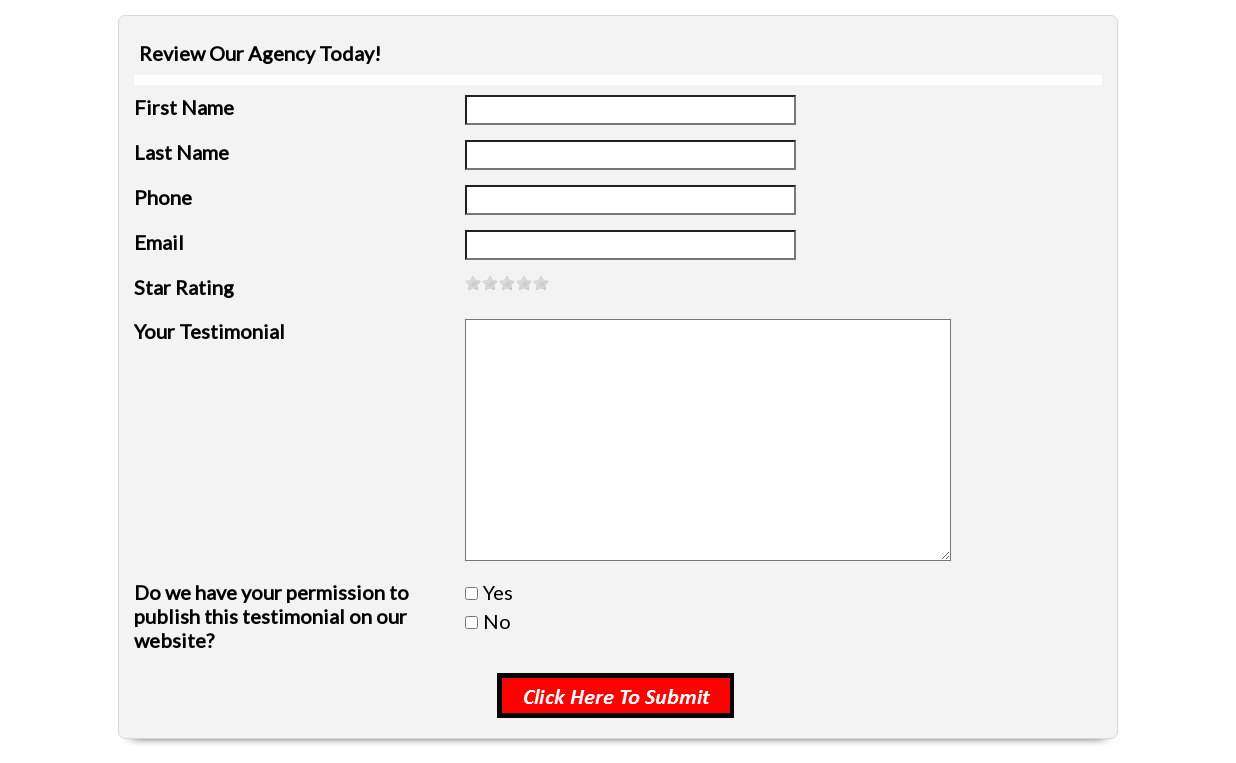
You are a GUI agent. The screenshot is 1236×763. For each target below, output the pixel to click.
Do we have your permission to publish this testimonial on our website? (271, 616)
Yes (498, 592)
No (497, 621)
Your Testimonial (209, 331)
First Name (184, 107)
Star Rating (184, 287)
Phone (163, 197)
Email (159, 242)
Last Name (181, 152)
